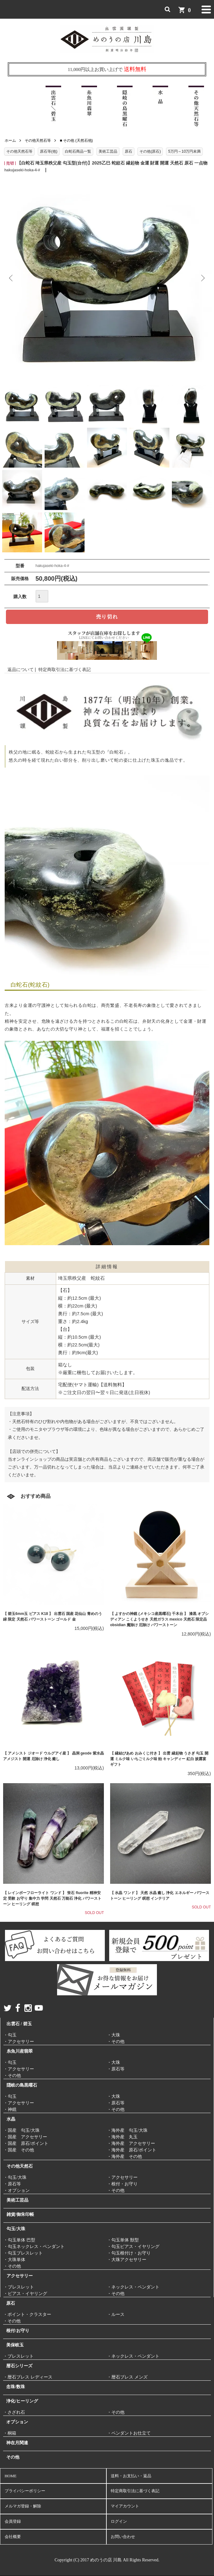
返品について (20, 669)
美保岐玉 (15, 2345)
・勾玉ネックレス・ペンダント (34, 2246)
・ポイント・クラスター (27, 2314)
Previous (11, 278)
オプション (17, 2422)
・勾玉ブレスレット (23, 2253)
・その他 (115, 2041)
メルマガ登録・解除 (23, 2506)
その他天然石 (20, 2166)
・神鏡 (10, 2109)
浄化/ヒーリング (22, 2401)
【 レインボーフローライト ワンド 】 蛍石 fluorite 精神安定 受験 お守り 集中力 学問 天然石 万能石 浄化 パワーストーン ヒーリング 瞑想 (52, 1898)
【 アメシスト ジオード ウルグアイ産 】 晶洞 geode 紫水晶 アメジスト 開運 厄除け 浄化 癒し (53, 1756)
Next (202, 278)
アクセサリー (20, 2276)
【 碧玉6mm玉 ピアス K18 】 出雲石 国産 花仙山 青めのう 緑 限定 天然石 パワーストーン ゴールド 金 (52, 1616)
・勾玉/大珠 (15, 2177)
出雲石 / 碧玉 (19, 2023)
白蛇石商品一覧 (78, 151)
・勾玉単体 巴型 (19, 2240)
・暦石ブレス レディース (27, 2377)
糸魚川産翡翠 (20, 2051)
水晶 (11, 2119)
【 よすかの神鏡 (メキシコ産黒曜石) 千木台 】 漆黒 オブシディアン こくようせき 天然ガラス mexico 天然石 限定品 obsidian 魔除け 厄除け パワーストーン (159, 1619)
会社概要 (13, 2536)
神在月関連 (17, 2442)
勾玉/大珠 (16, 2228)
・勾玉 (10, 2035)
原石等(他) (48, 151)
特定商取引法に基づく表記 (64, 669)
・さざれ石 (14, 2412)
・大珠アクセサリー (126, 2259)
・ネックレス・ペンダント (133, 2287)
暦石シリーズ (19, 2366)
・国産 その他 (18, 2150)
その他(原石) (150, 151)
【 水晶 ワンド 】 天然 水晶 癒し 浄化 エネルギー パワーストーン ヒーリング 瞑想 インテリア (159, 1896)
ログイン (119, 2521)
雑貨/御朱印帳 (20, 2214)
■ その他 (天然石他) (76, 140)
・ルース (115, 2314)
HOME (11, 2476)
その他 (12, 2457)
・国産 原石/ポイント (25, 2143)
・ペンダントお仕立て (129, 2433)
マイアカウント (125, 2506)
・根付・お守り (122, 2184)
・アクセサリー (18, 2041)
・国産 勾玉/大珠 (21, 2130)
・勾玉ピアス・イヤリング (133, 2246)
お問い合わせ (123, 2536)
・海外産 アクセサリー (131, 2143)
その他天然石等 (38, 140)
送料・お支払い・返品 (131, 2476)
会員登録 (13, 2521)
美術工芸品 (108, 151)
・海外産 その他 (124, 2156)
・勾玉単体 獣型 (123, 2240)
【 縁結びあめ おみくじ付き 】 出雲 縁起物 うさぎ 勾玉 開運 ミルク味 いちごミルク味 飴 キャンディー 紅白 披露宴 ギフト (159, 1759)
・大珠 (113, 2035)
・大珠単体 (14, 2259)
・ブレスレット (18, 2287)
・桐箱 (9, 2433)
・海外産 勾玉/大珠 (127, 2130)
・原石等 (115, 2069)
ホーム (10, 140)
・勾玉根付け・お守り (129, 2253)
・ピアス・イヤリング (25, 2293)
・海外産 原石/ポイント (131, 2150)
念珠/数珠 (15, 2386)
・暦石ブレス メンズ (127, 2377)
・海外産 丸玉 (122, 2137)
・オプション (16, 2190)
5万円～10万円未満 (184, 151)
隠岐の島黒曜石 (22, 2085)
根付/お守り (17, 2330)
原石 (128, 151)
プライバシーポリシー (25, 2490)
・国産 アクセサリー (25, 2137)
